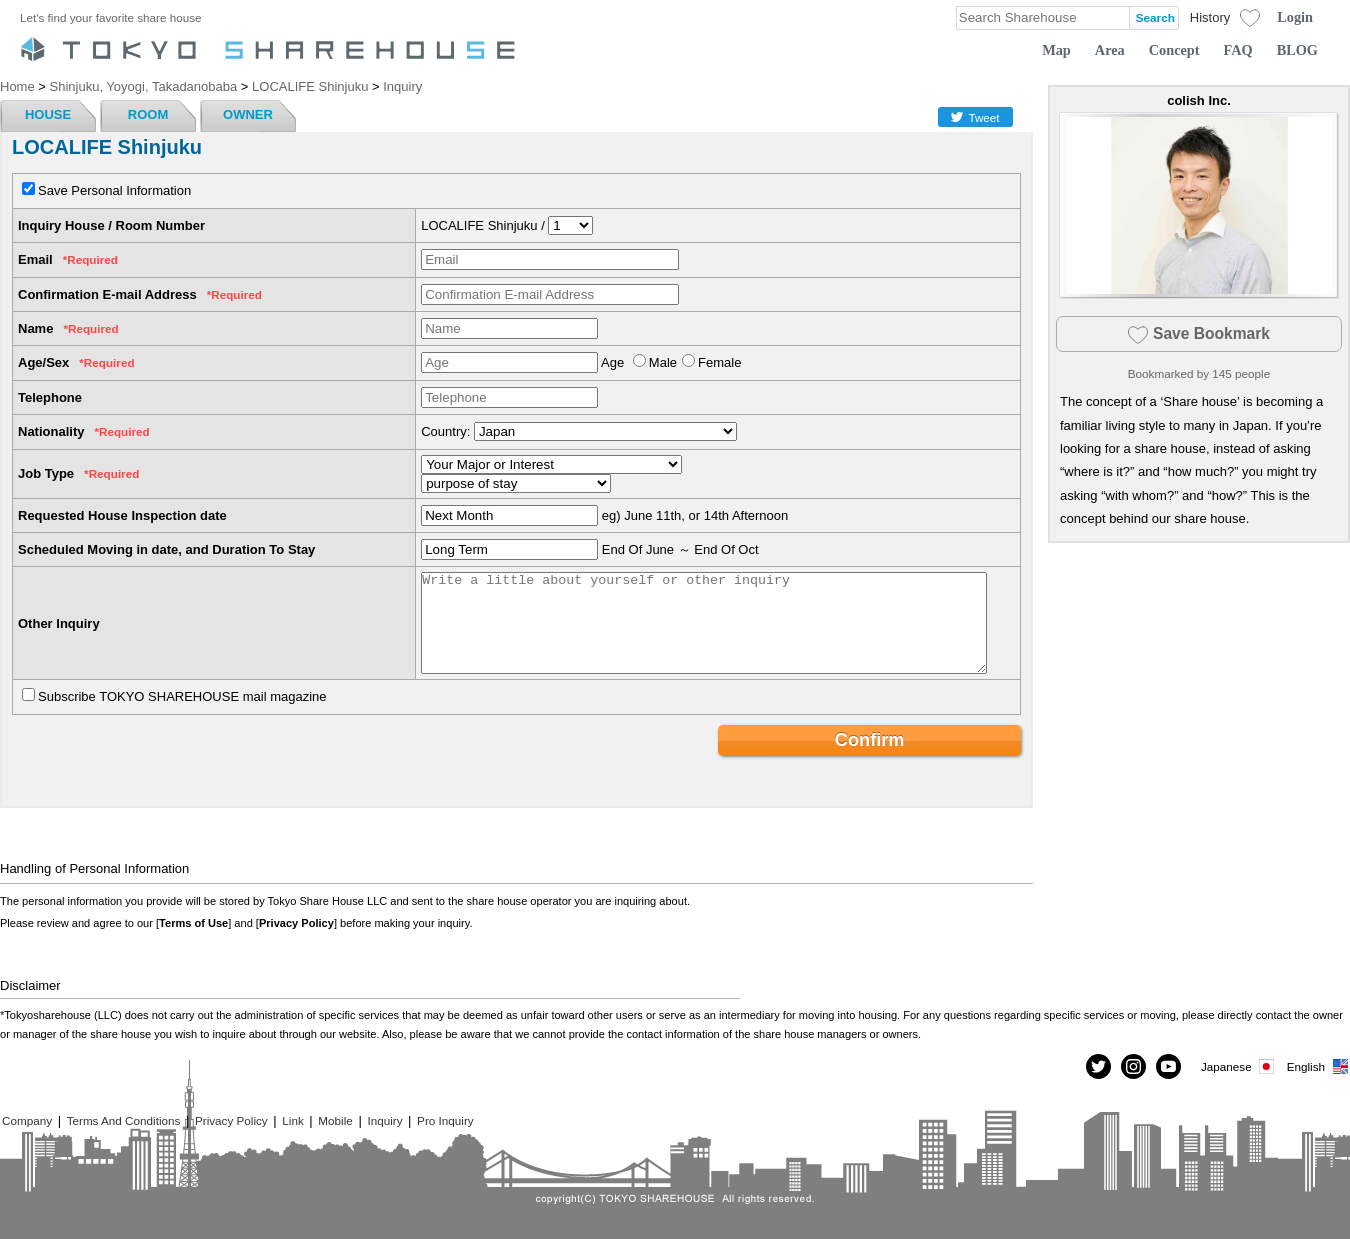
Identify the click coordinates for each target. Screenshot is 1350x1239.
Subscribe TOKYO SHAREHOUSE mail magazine (182, 696)
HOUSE (48, 114)
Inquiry (384, 1120)
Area (1110, 50)
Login (1295, 17)
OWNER (248, 114)
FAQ (1238, 50)
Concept (1174, 50)
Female (719, 362)
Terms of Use (193, 923)
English (1318, 1066)
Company (27, 1120)
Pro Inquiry (445, 1120)
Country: (445, 431)
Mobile (335, 1120)
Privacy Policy (296, 923)
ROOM (148, 114)
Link (292, 1120)
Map (1056, 50)
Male (663, 362)
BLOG (1297, 50)
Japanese (1239, 1066)
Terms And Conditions (124, 1120)
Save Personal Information (114, 190)
